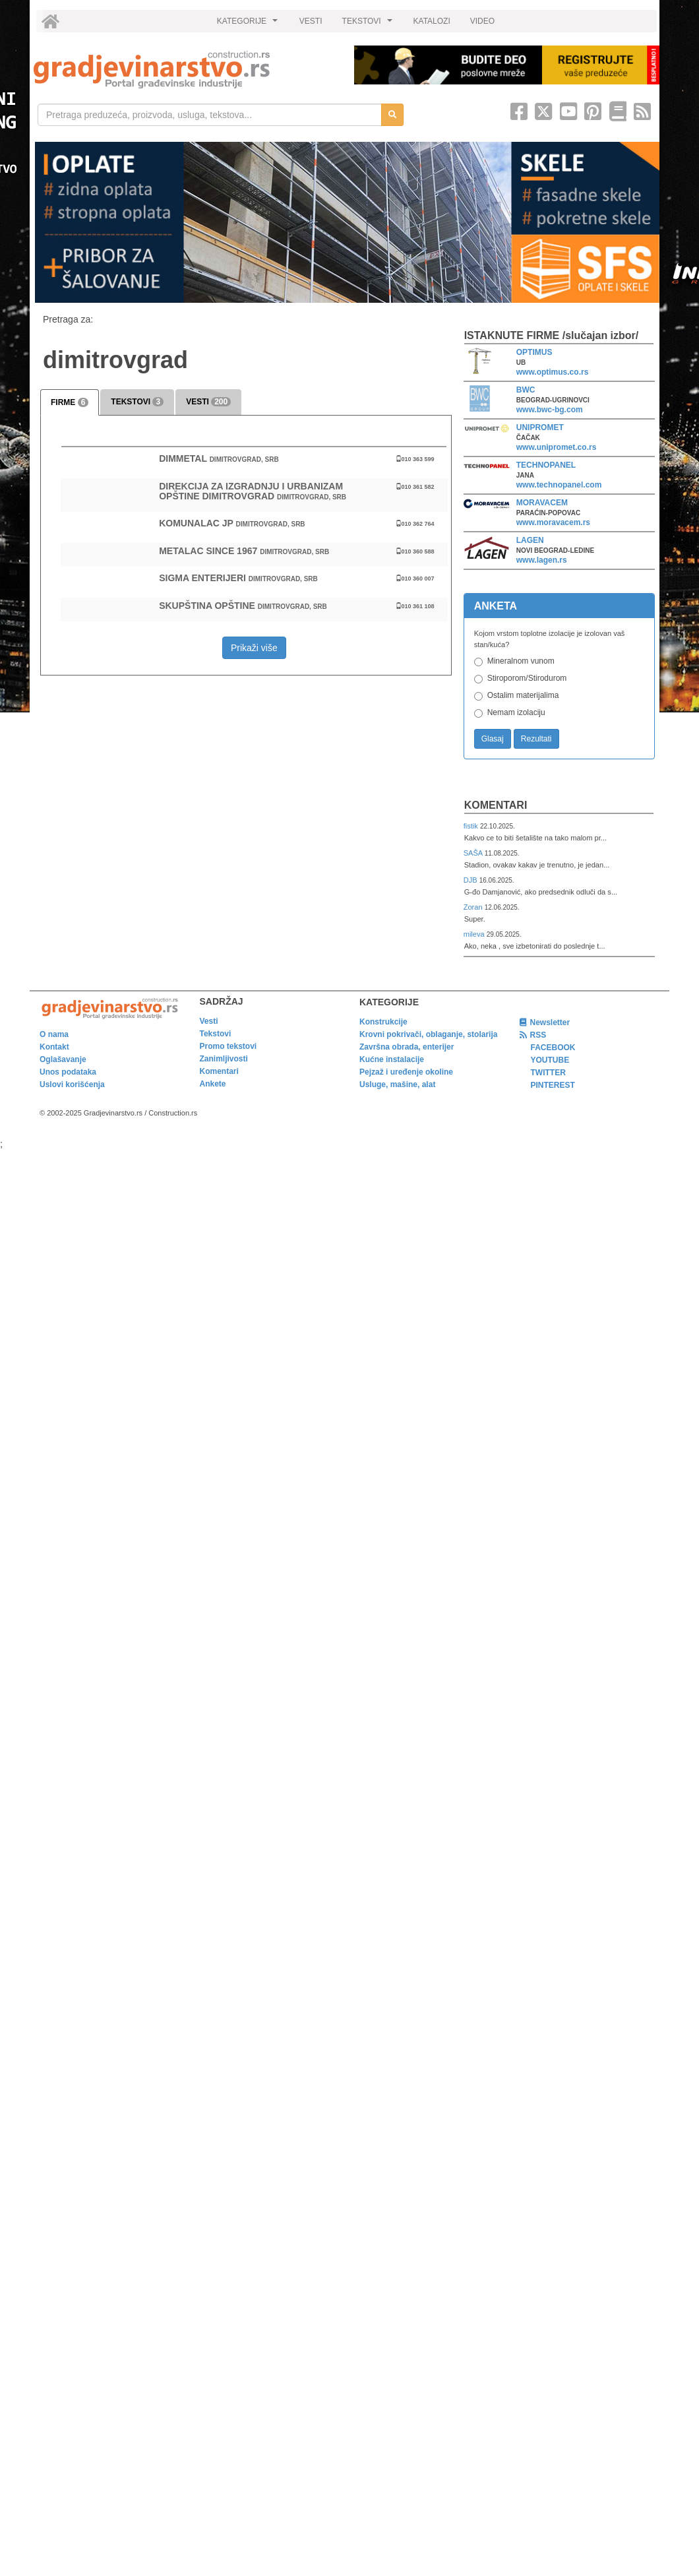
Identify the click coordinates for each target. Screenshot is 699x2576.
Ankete (213, 1083)
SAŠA (474, 853)
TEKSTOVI (369, 24)
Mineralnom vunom (521, 661)
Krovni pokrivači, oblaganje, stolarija (428, 1034)
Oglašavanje (63, 1059)
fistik (472, 826)
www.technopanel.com (559, 484)
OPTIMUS (534, 352)
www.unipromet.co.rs (556, 447)
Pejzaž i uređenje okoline (406, 1072)
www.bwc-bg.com (549, 409)
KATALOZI (431, 21)
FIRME (69, 402)
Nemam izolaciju (516, 712)
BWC (525, 389)
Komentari (496, 805)
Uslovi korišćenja (72, 1084)
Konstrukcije (383, 1021)
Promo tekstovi (228, 1046)
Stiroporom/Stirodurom (527, 678)
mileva (475, 934)
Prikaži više (254, 648)
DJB (471, 880)
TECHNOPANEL (546, 465)
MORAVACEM (542, 502)
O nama (54, 1034)
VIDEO (482, 21)
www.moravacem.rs (553, 522)
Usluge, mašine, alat (397, 1084)
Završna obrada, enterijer (406, 1047)
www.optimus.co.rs (552, 372)
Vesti (209, 1021)
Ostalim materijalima (523, 695)
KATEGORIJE (249, 24)
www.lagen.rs (541, 560)
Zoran (474, 907)
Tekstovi (215, 1033)
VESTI (310, 21)
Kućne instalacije (391, 1059)
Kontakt (54, 1047)
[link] (185, 70)
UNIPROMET (540, 427)
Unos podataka (68, 1072)
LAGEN (530, 540)
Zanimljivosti (224, 1058)
